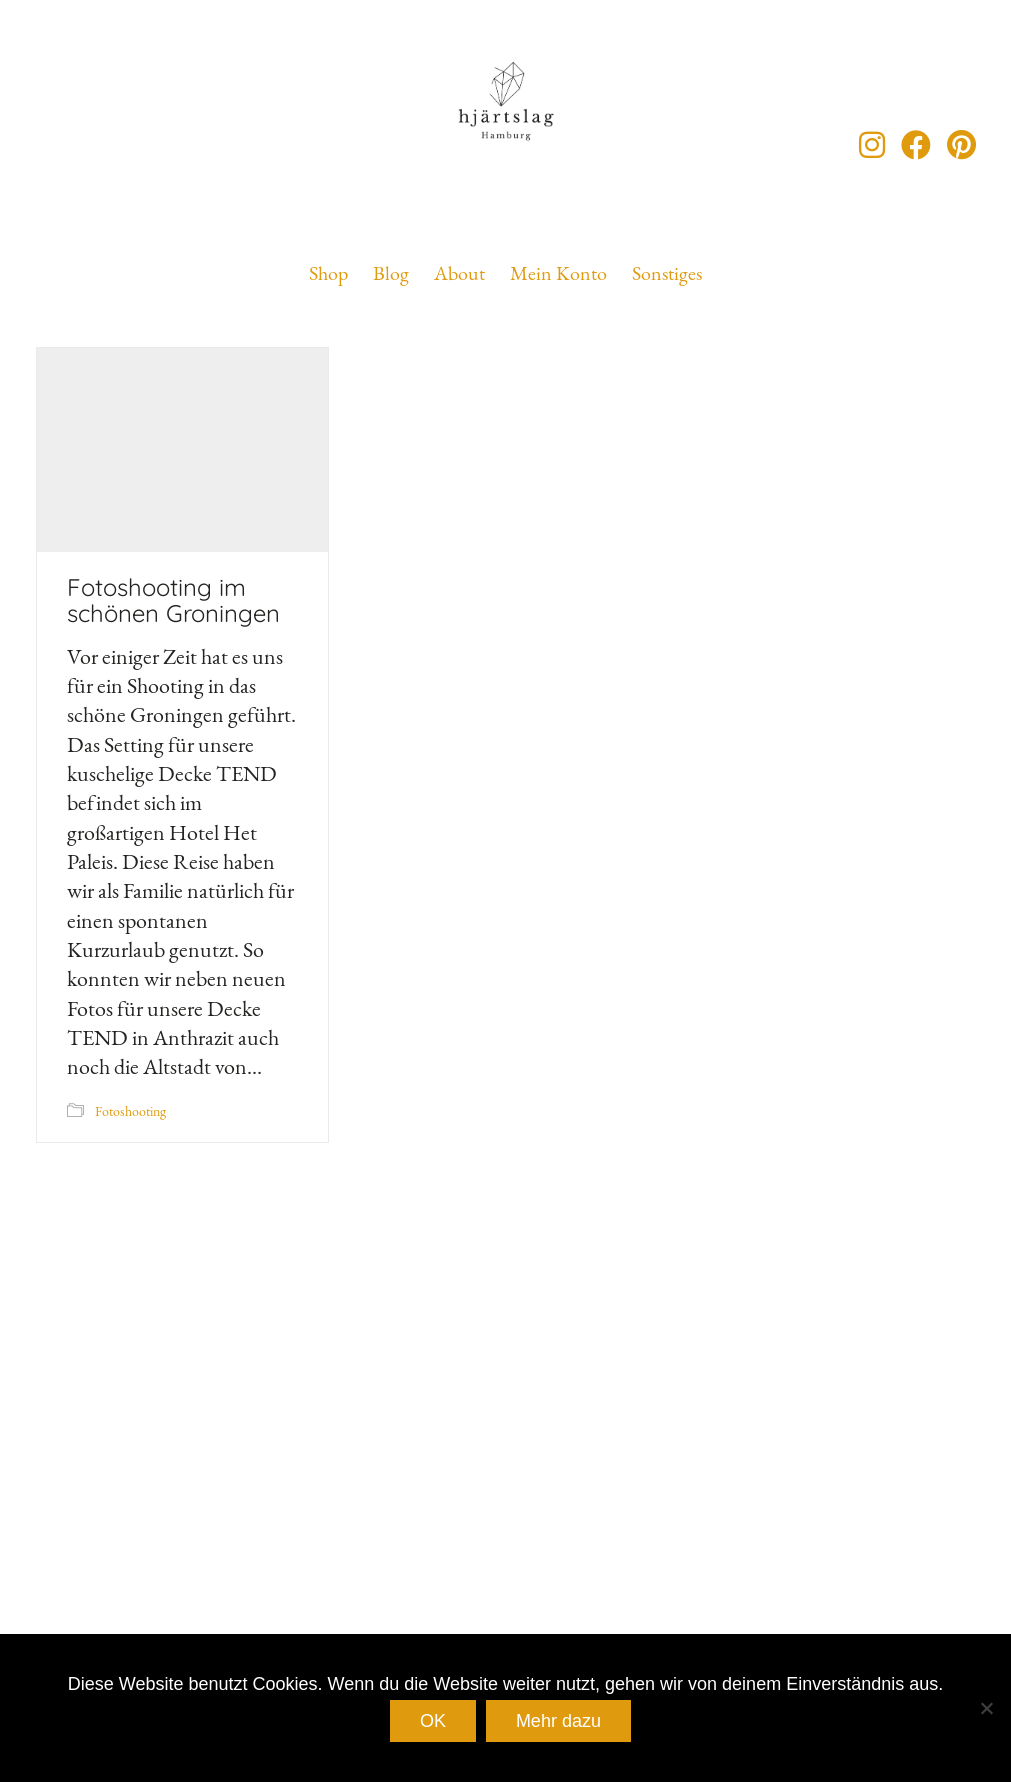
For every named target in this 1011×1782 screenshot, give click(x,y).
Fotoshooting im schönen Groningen (173, 600)
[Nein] (986, 1708)
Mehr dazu (558, 1721)
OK (433, 1721)
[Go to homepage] (506, 145)
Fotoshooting (130, 1111)
